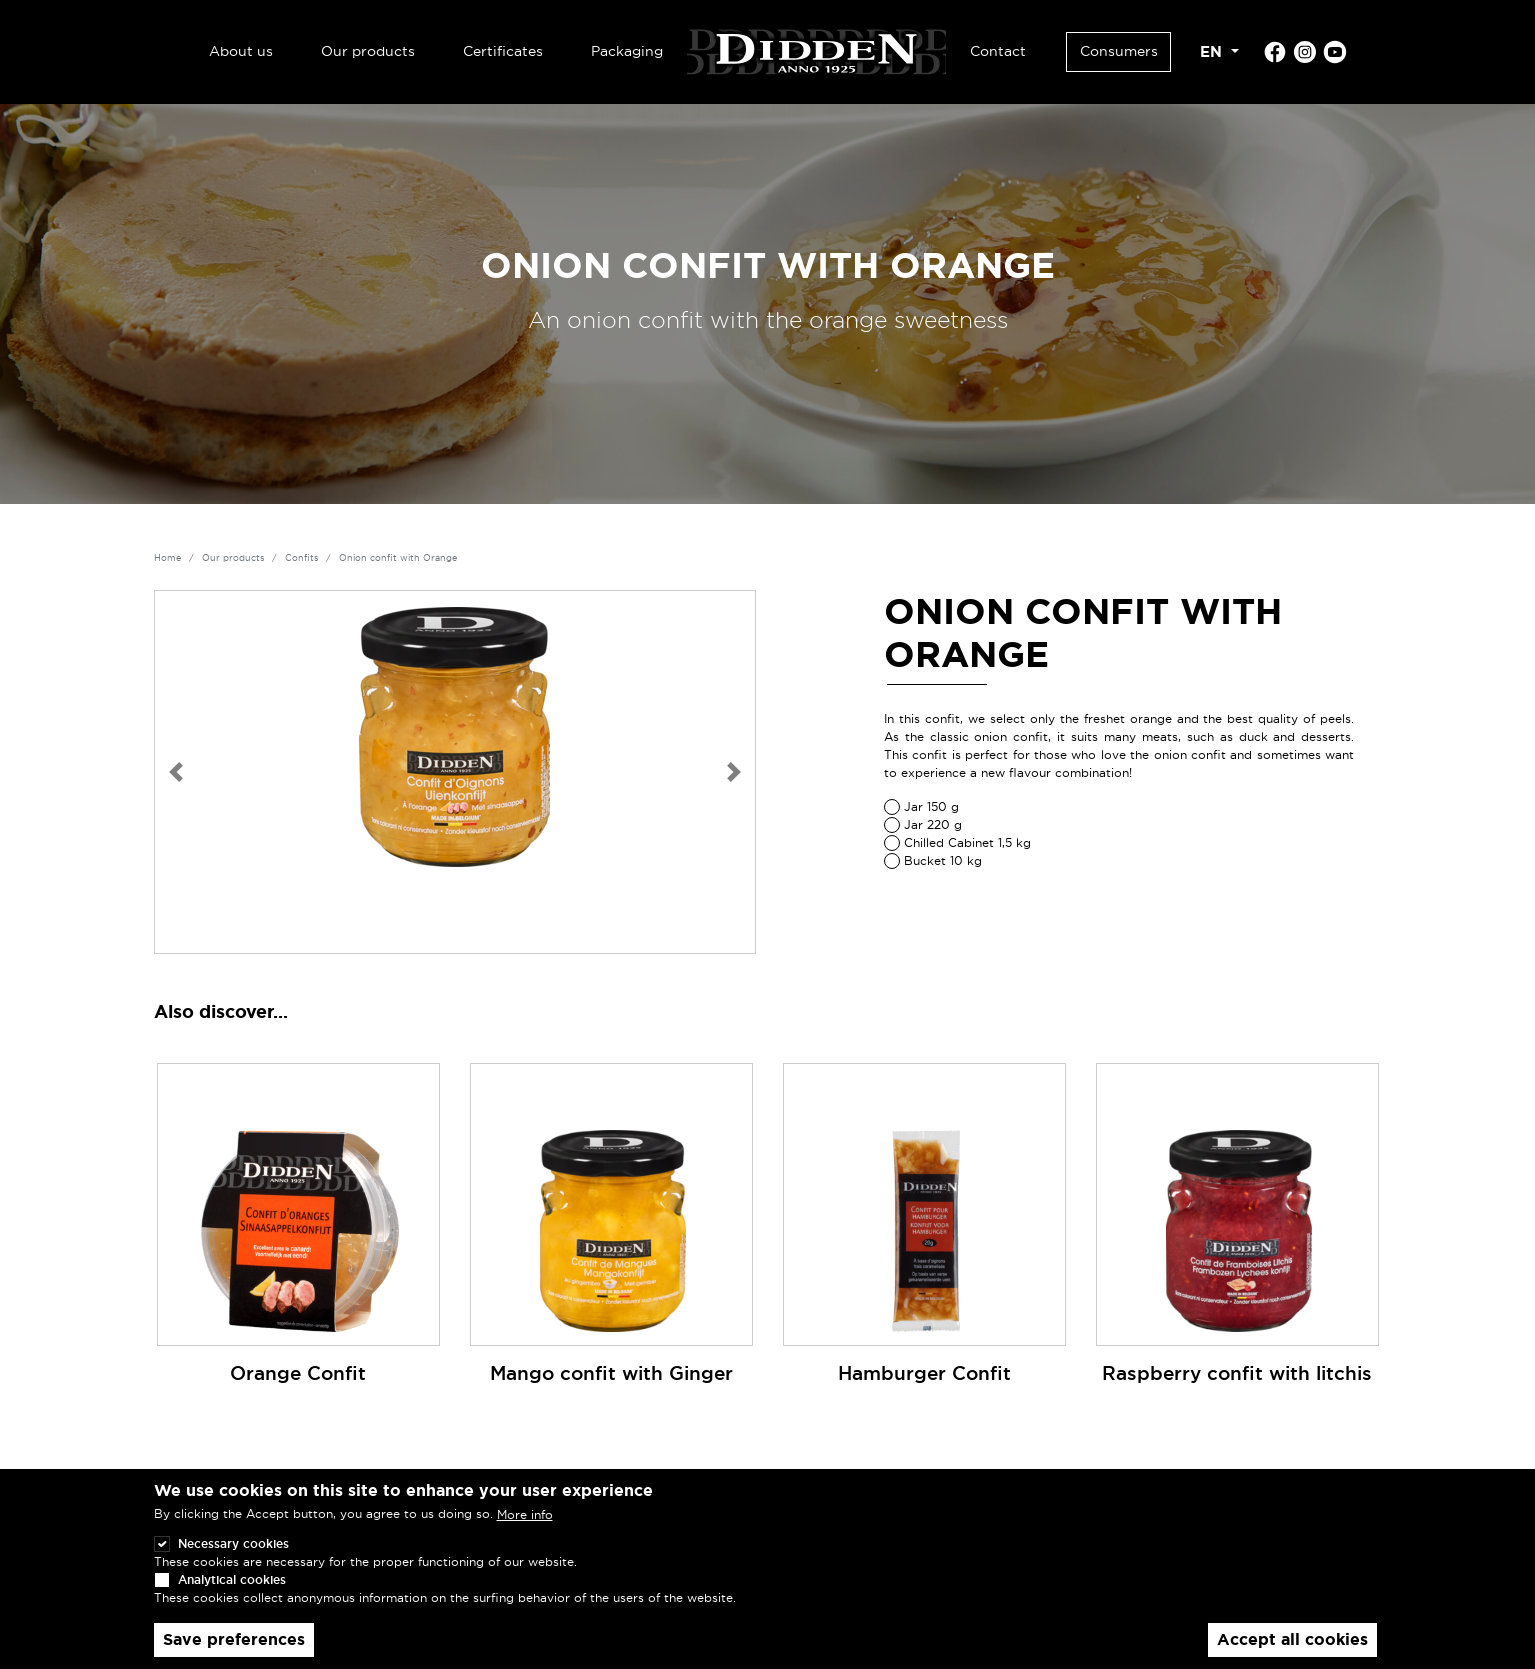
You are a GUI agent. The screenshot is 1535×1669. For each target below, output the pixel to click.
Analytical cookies (232, 1598)
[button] (176, 772)
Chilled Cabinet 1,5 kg (967, 842)
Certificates (503, 51)
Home (167, 558)
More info (525, 1533)
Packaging (627, 51)
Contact (998, 51)
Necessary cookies (233, 1562)
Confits (301, 558)
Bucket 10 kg (943, 860)
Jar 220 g (933, 824)
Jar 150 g (931, 806)
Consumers (1119, 51)
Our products (368, 51)
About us (241, 51)
